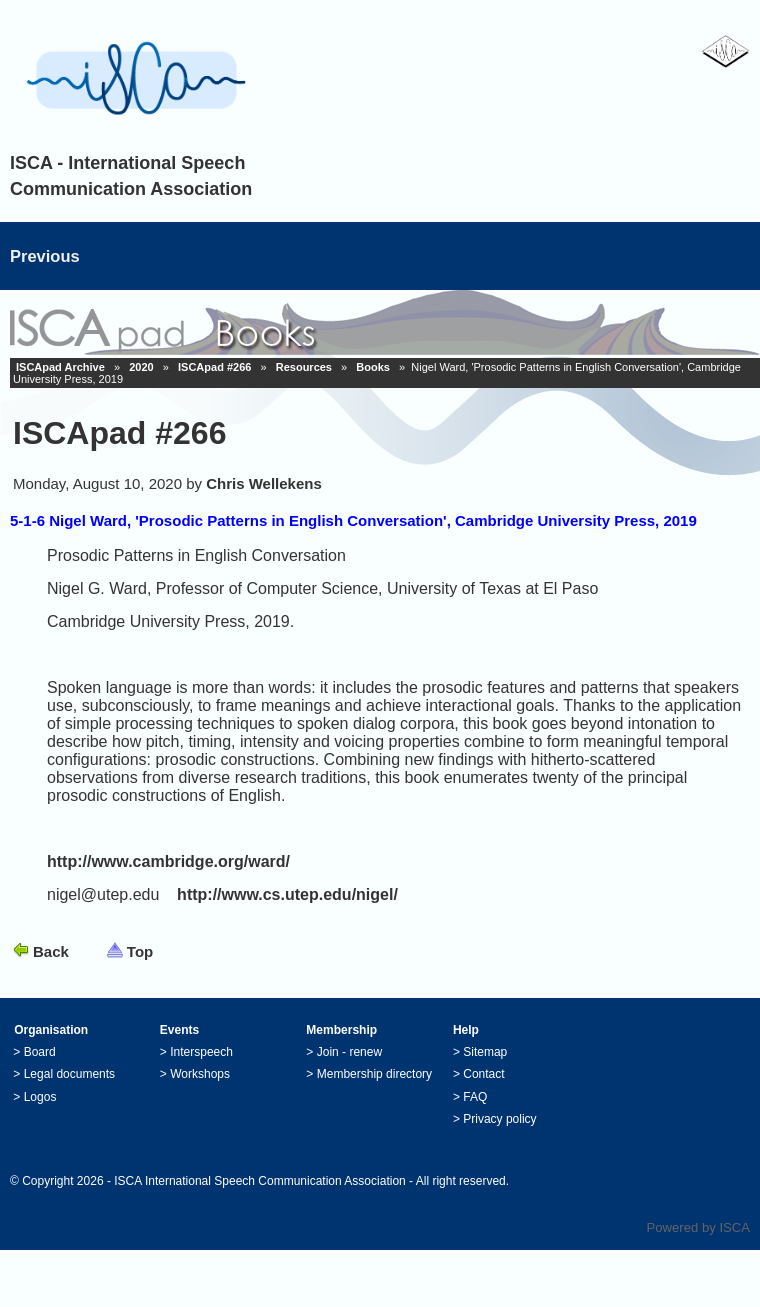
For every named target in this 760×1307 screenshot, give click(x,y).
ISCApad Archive (60, 367)
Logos (40, 1097)
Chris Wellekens (264, 483)
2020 (141, 367)
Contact (483, 1074)
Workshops (200, 1074)
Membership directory (374, 1074)
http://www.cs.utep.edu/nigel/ (287, 894)
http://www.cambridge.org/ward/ (168, 861)
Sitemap (485, 1052)
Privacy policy (499, 1119)
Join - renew (349, 1052)
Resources (304, 367)
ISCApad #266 (214, 367)
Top (140, 951)
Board (40, 1052)
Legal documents (69, 1074)
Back (51, 951)
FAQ (475, 1097)
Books (373, 367)
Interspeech (201, 1052)
